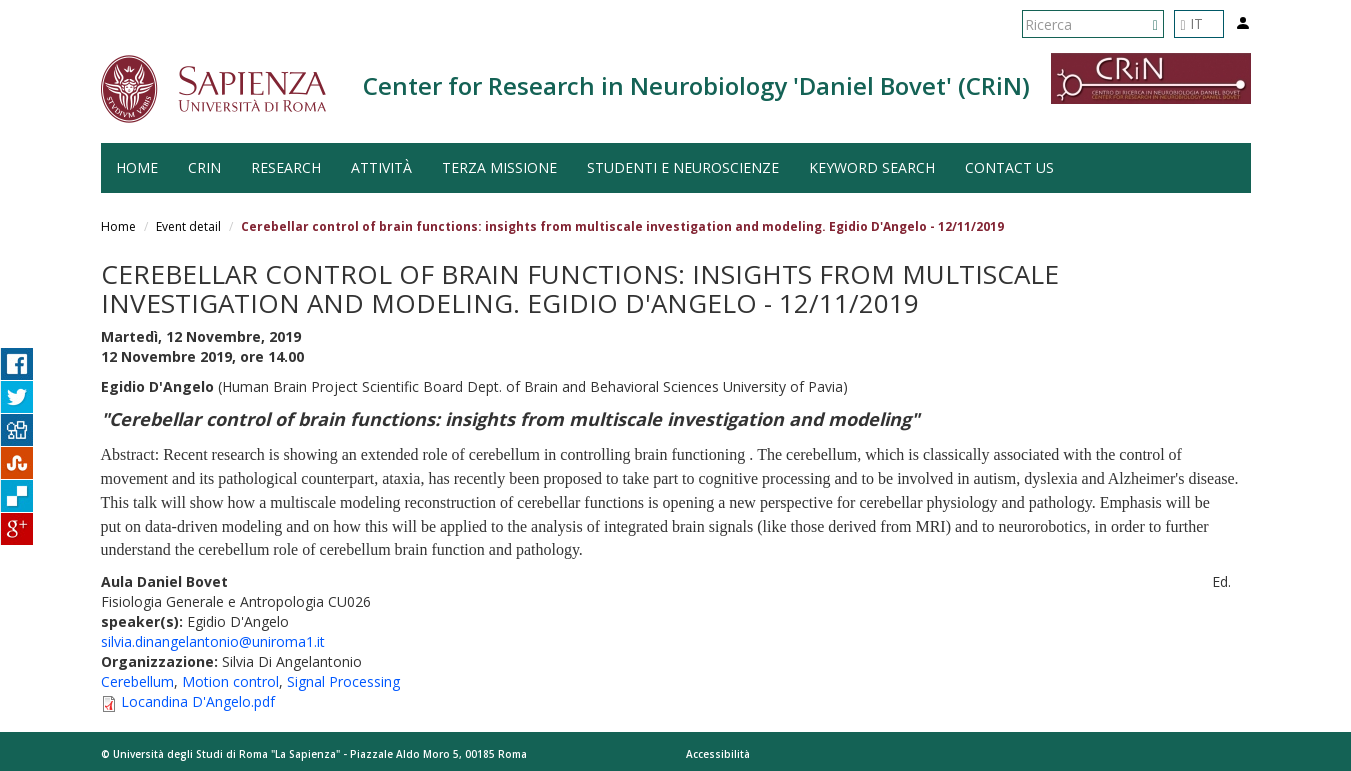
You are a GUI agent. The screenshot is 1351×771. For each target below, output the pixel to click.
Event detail (188, 226)
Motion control (230, 681)
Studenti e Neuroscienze (683, 167)
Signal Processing (343, 681)
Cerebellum (137, 681)
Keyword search (872, 167)
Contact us (1009, 167)
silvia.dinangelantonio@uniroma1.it (213, 641)
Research (286, 167)
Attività (381, 167)
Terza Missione (499, 167)
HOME (137, 167)
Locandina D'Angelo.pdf (198, 701)
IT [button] (1192, 23)
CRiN (204, 167)
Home (118, 226)
